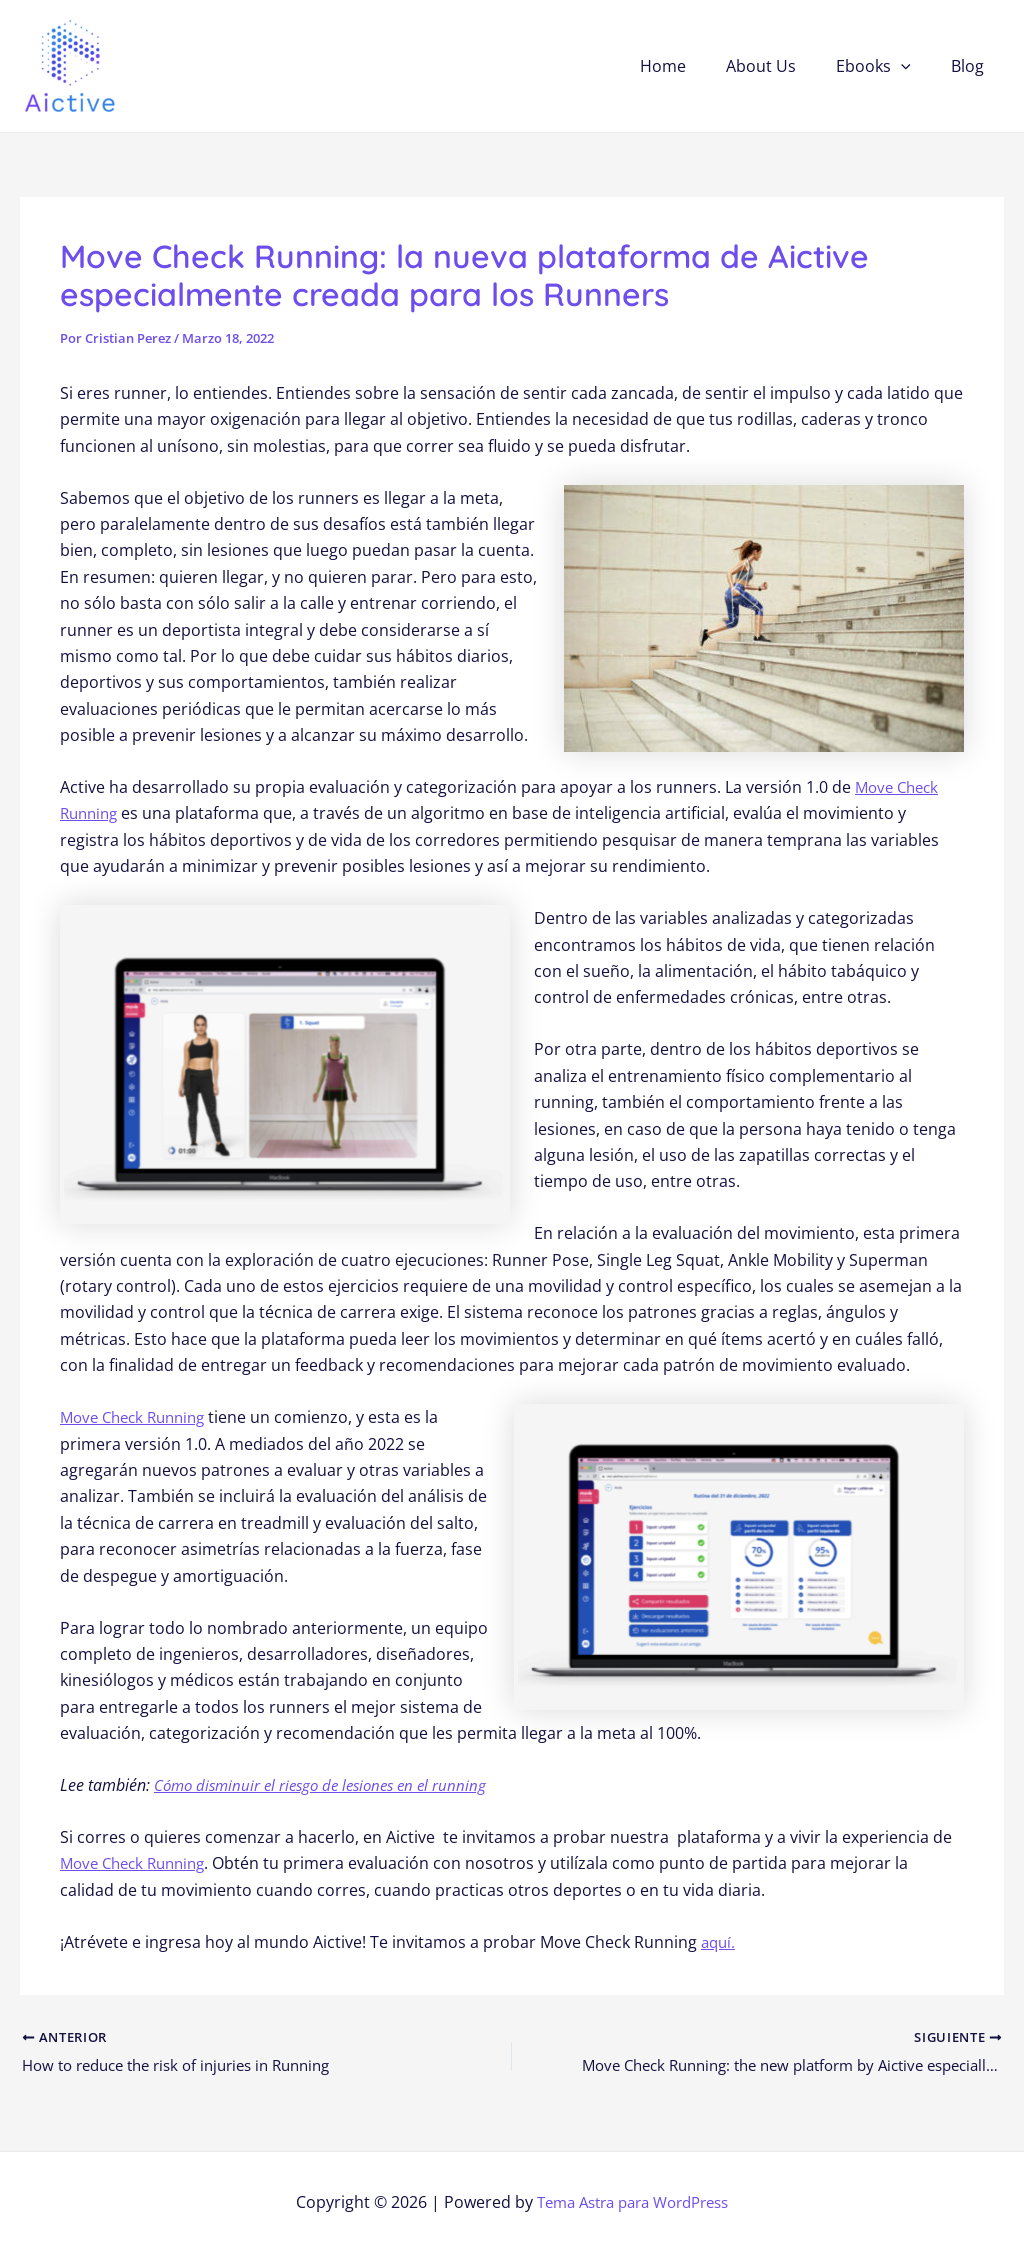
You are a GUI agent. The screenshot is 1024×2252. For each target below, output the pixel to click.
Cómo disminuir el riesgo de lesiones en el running (328, 1785)
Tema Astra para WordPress (632, 2202)
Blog (971, 66)
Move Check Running (138, 1417)
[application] (913, 66)
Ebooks (885, 66)
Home (691, 66)
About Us (781, 66)
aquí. (719, 1942)
